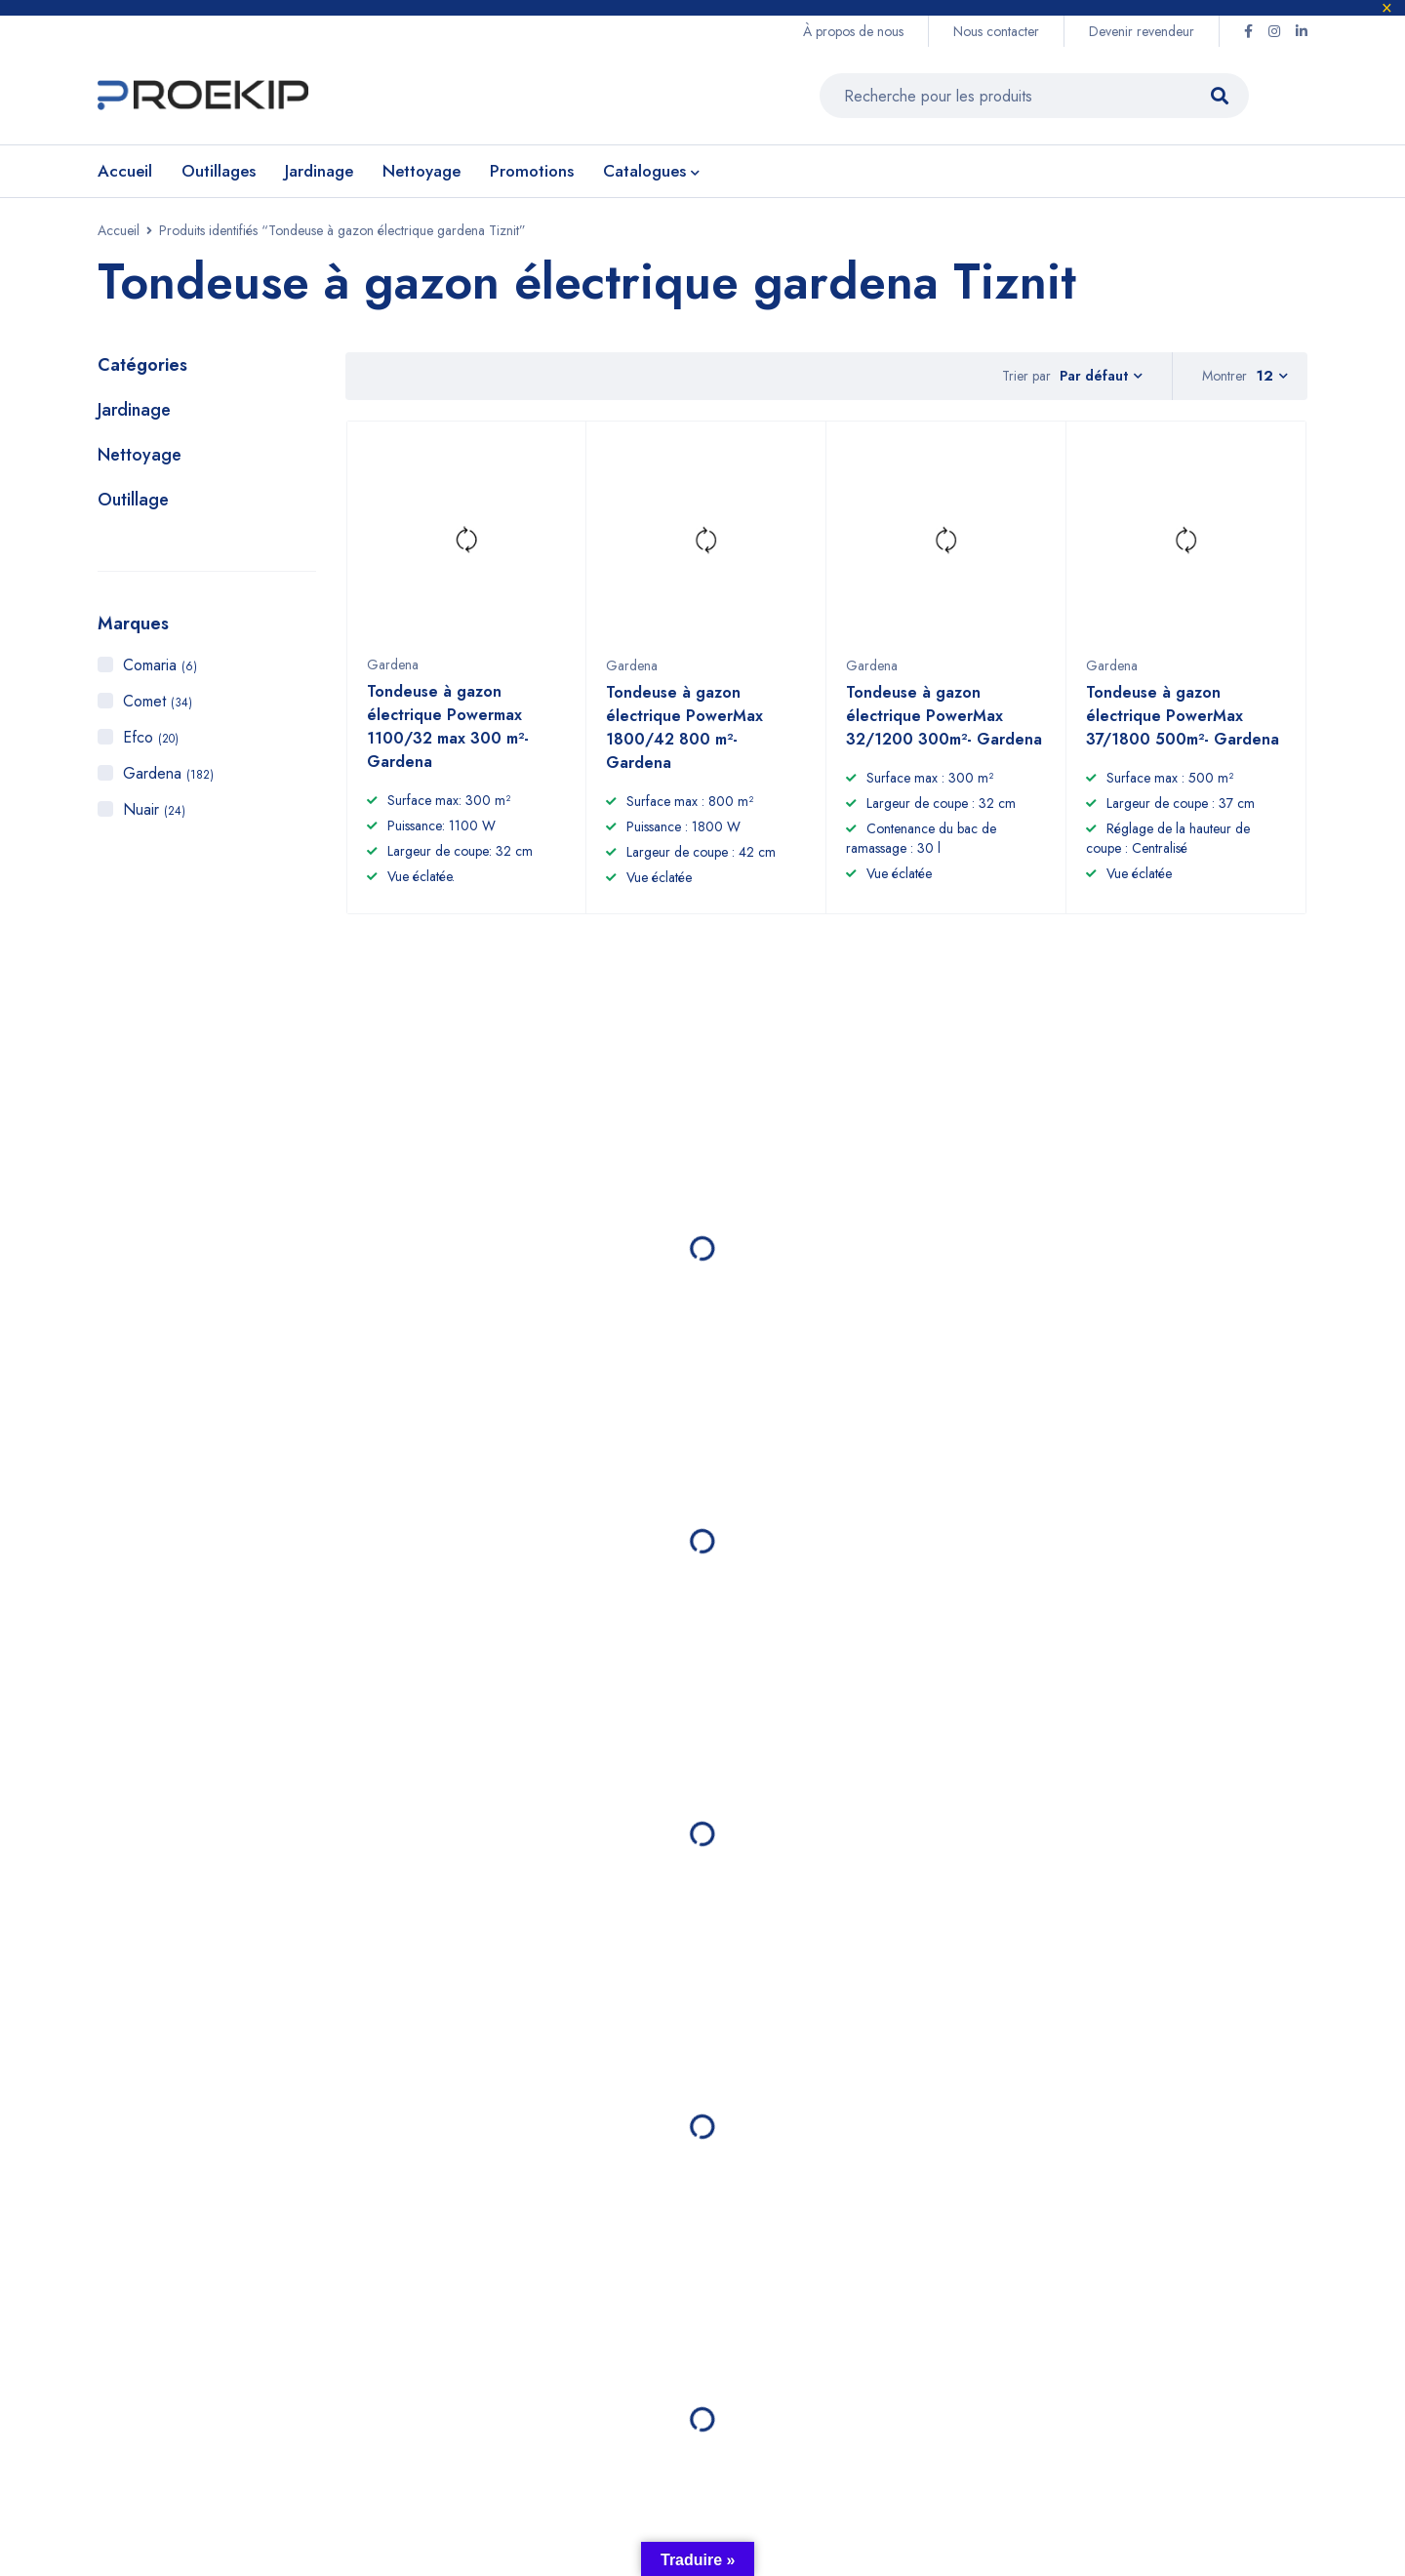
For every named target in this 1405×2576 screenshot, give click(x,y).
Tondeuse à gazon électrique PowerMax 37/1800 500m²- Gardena (1182, 725)
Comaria (160, 665)
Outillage (133, 499)
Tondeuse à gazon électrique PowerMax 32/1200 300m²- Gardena (944, 725)
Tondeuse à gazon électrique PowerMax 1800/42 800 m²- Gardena (684, 737)
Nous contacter (996, 31)
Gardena (168, 773)
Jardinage (134, 410)
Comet (157, 701)
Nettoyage (139, 454)
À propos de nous (853, 31)
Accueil (119, 230)
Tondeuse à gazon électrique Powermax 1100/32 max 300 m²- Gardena (448, 736)
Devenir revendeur (1141, 31)
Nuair (154, 809)
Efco (151, 737)
